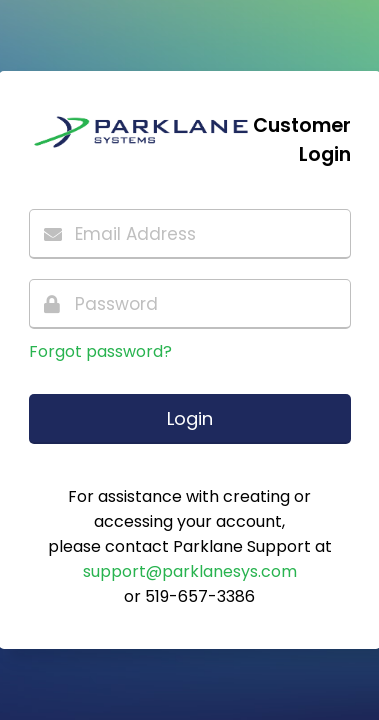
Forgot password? (100, 351)
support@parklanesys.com (190, 571)
